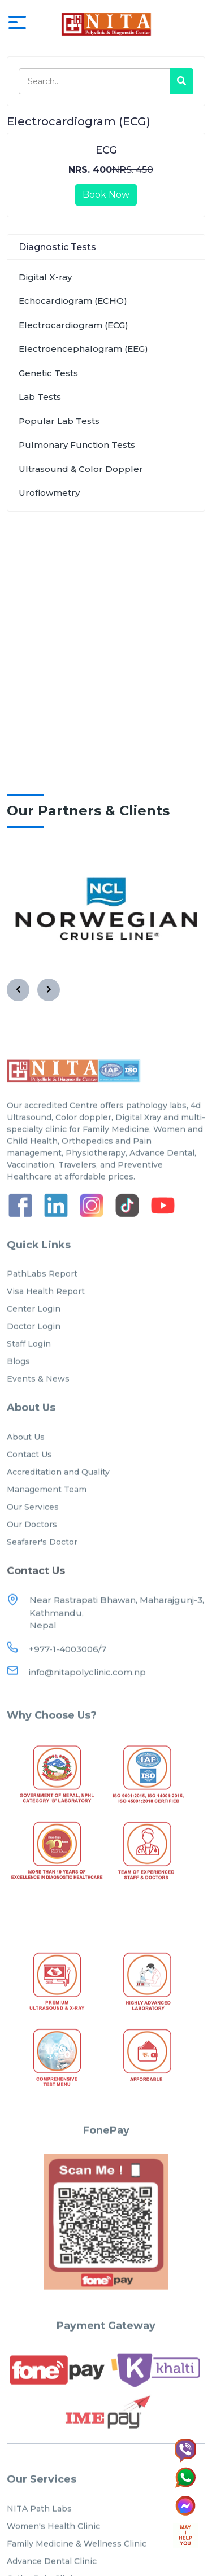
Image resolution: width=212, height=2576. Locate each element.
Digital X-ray (45, 277)
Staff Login (29, 1371)
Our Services (33, 1535)
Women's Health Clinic (53, 2554)
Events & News (38, 1406)
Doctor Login (33, 1354)
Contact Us (29, 1482)
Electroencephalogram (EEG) (83, 348)
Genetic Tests (48, 373)
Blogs (18, 1389)
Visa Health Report (46, 1319)
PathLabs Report (42, 1301)
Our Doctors (32, 1552)
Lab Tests (40, 396)
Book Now (106, 194)
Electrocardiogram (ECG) (73, 325)
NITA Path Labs (39, 2536)
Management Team (46, 1517)
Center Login (33, 1336)
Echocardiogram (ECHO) (73, 300)
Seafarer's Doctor (42, 1570)
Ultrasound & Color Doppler (81, 469)
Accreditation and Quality (58, 1500)
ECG (106, 150)
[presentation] (18, 990)
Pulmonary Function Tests (77, 444)
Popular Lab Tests (59, 421)
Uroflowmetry (49, 492)
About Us (26, 1465)
